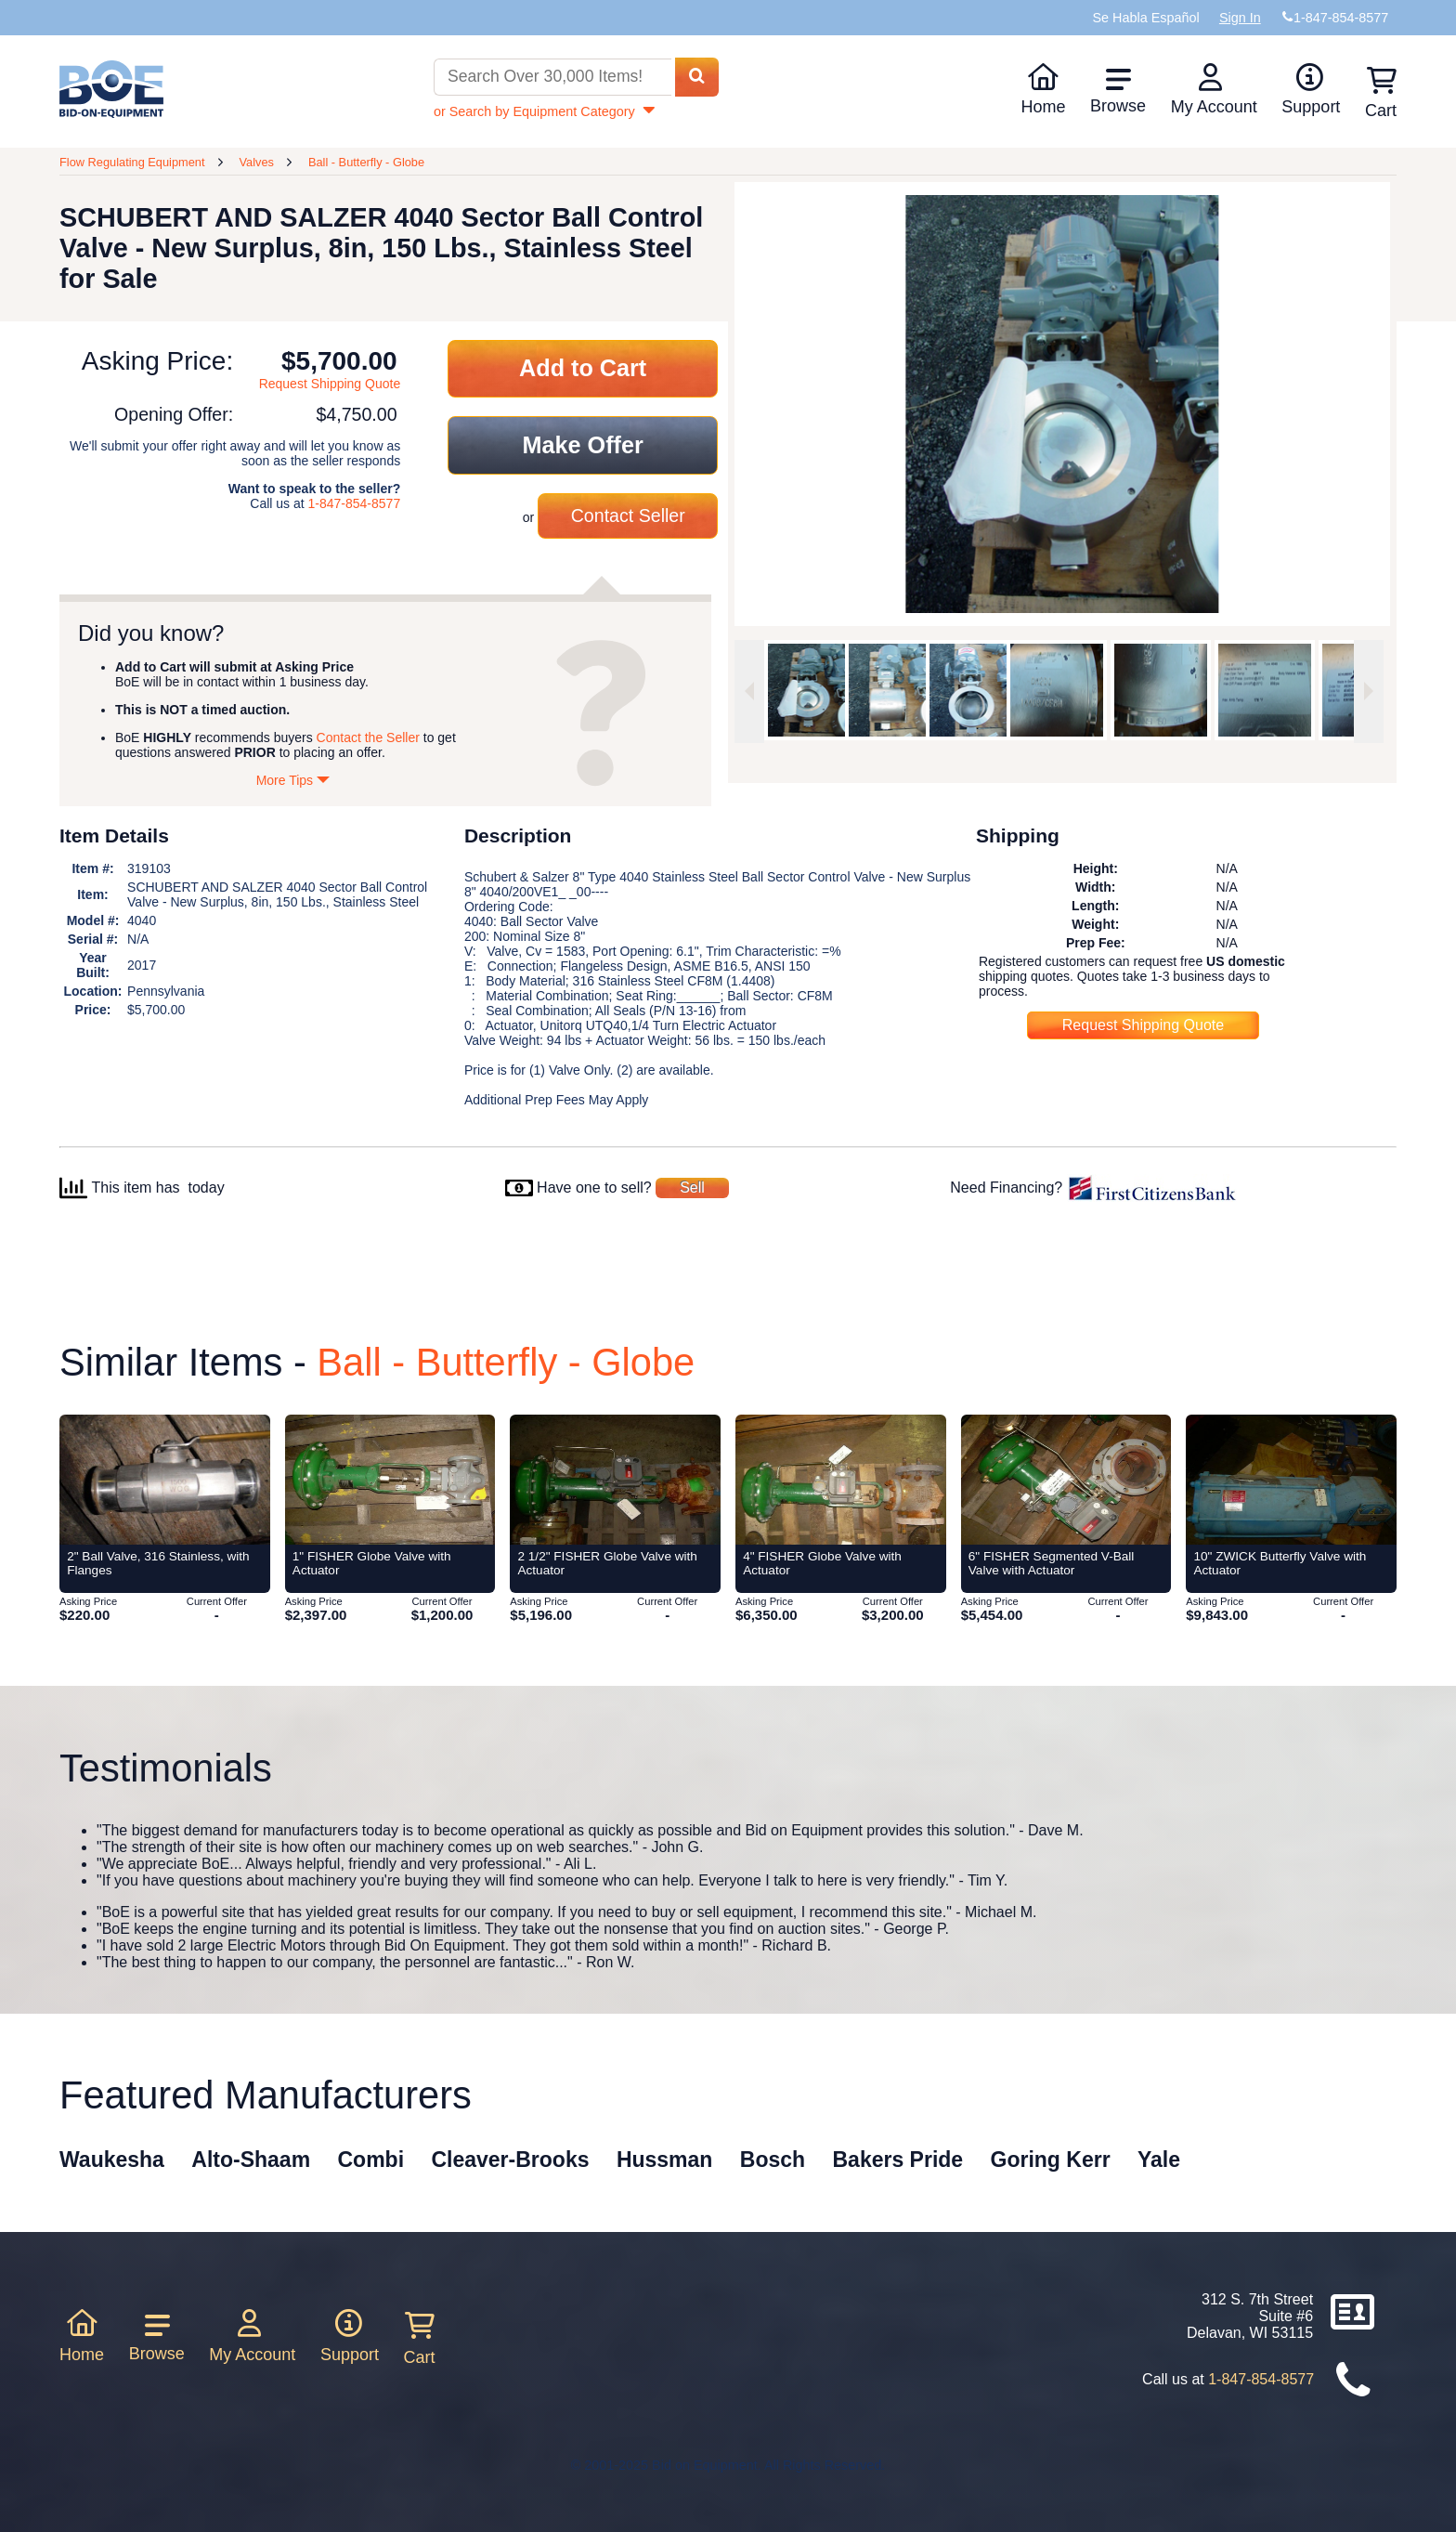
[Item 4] (840, 1480)
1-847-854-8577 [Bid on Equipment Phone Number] (1341, 17)
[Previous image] (749, 691)
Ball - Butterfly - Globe (366, 162)
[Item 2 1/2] (615, 1480)
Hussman (665, 2159)
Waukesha (111, 2159)
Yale (1159, 2159)
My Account (1214, 89)
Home (1042, 89)
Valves (256, 162)
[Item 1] (390, 1480)
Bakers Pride (898, 2159)
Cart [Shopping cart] (1381, 93)
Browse (1118, 91)
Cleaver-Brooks (510, 2159)
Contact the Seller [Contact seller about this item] (368, 737)
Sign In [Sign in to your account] (1240, 17)
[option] (802, 690)
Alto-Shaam (250, 2159)
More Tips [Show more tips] (293, 780)
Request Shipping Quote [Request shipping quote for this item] (330, 383)
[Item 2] (164, 1480)
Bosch (772, 2159)
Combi (371, 2159)
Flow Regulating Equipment (132, 162)
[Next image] (1369, 691)
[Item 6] (1066, 1480)
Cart (420, 2339)
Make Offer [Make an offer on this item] (583, 445)
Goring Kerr (1051, 2159)
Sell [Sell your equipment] (692, 1187)
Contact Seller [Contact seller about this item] (628, 515)
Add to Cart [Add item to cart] (582, 368)
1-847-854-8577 (354, 503)
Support (1310, 89)
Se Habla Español (1145, 17)
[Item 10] (1291, 1480)
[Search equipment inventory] (552, 78)
